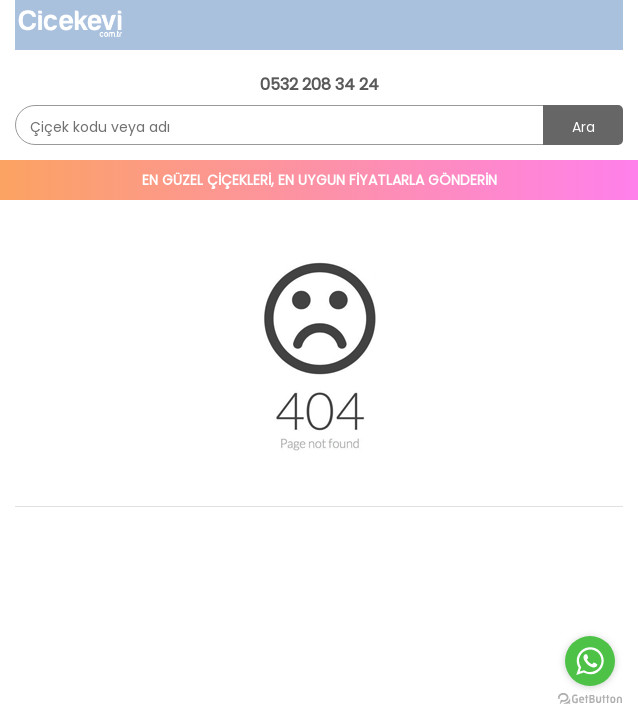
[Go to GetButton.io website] (590, 699)
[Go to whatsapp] (590, 661)
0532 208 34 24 (319, 84)
